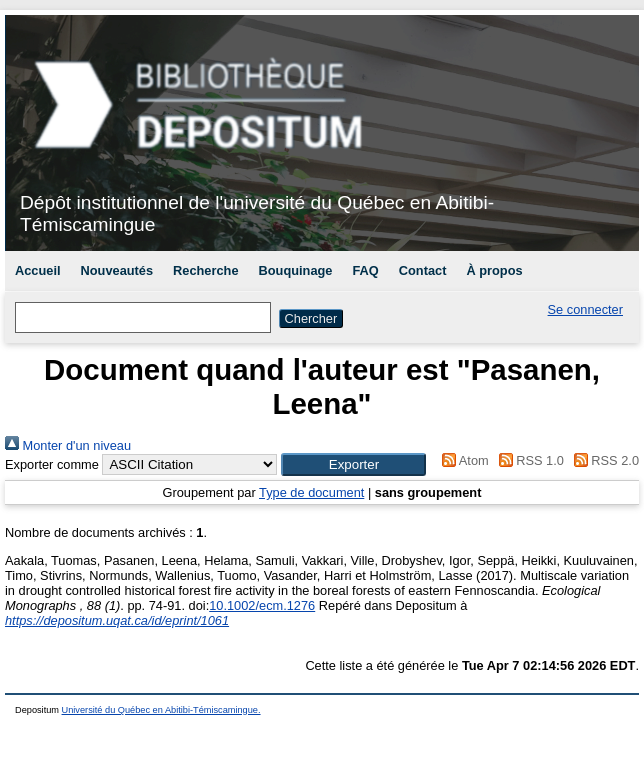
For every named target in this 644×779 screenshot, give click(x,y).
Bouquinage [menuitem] (296, 270)
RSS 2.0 (603, 460)
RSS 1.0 (528, 460)
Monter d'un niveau (68, 445)
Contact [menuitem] (423, 270)
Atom (462, 460)
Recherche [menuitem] (205, 270)
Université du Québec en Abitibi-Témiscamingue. (161, 710)
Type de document (311, 492)
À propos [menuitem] (494, 270)
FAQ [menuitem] (365, 270)
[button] (353, 464)
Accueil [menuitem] (38, 270)
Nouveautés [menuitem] (117, 270)
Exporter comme (52, 464)
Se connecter (585, 309)
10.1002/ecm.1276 (262, 605)
